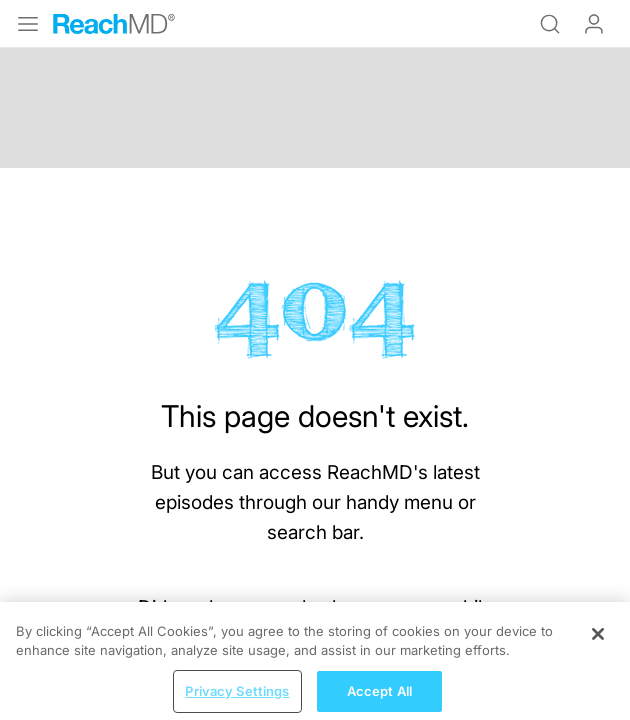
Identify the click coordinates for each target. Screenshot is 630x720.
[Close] (598, 645)
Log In (594, 24)
